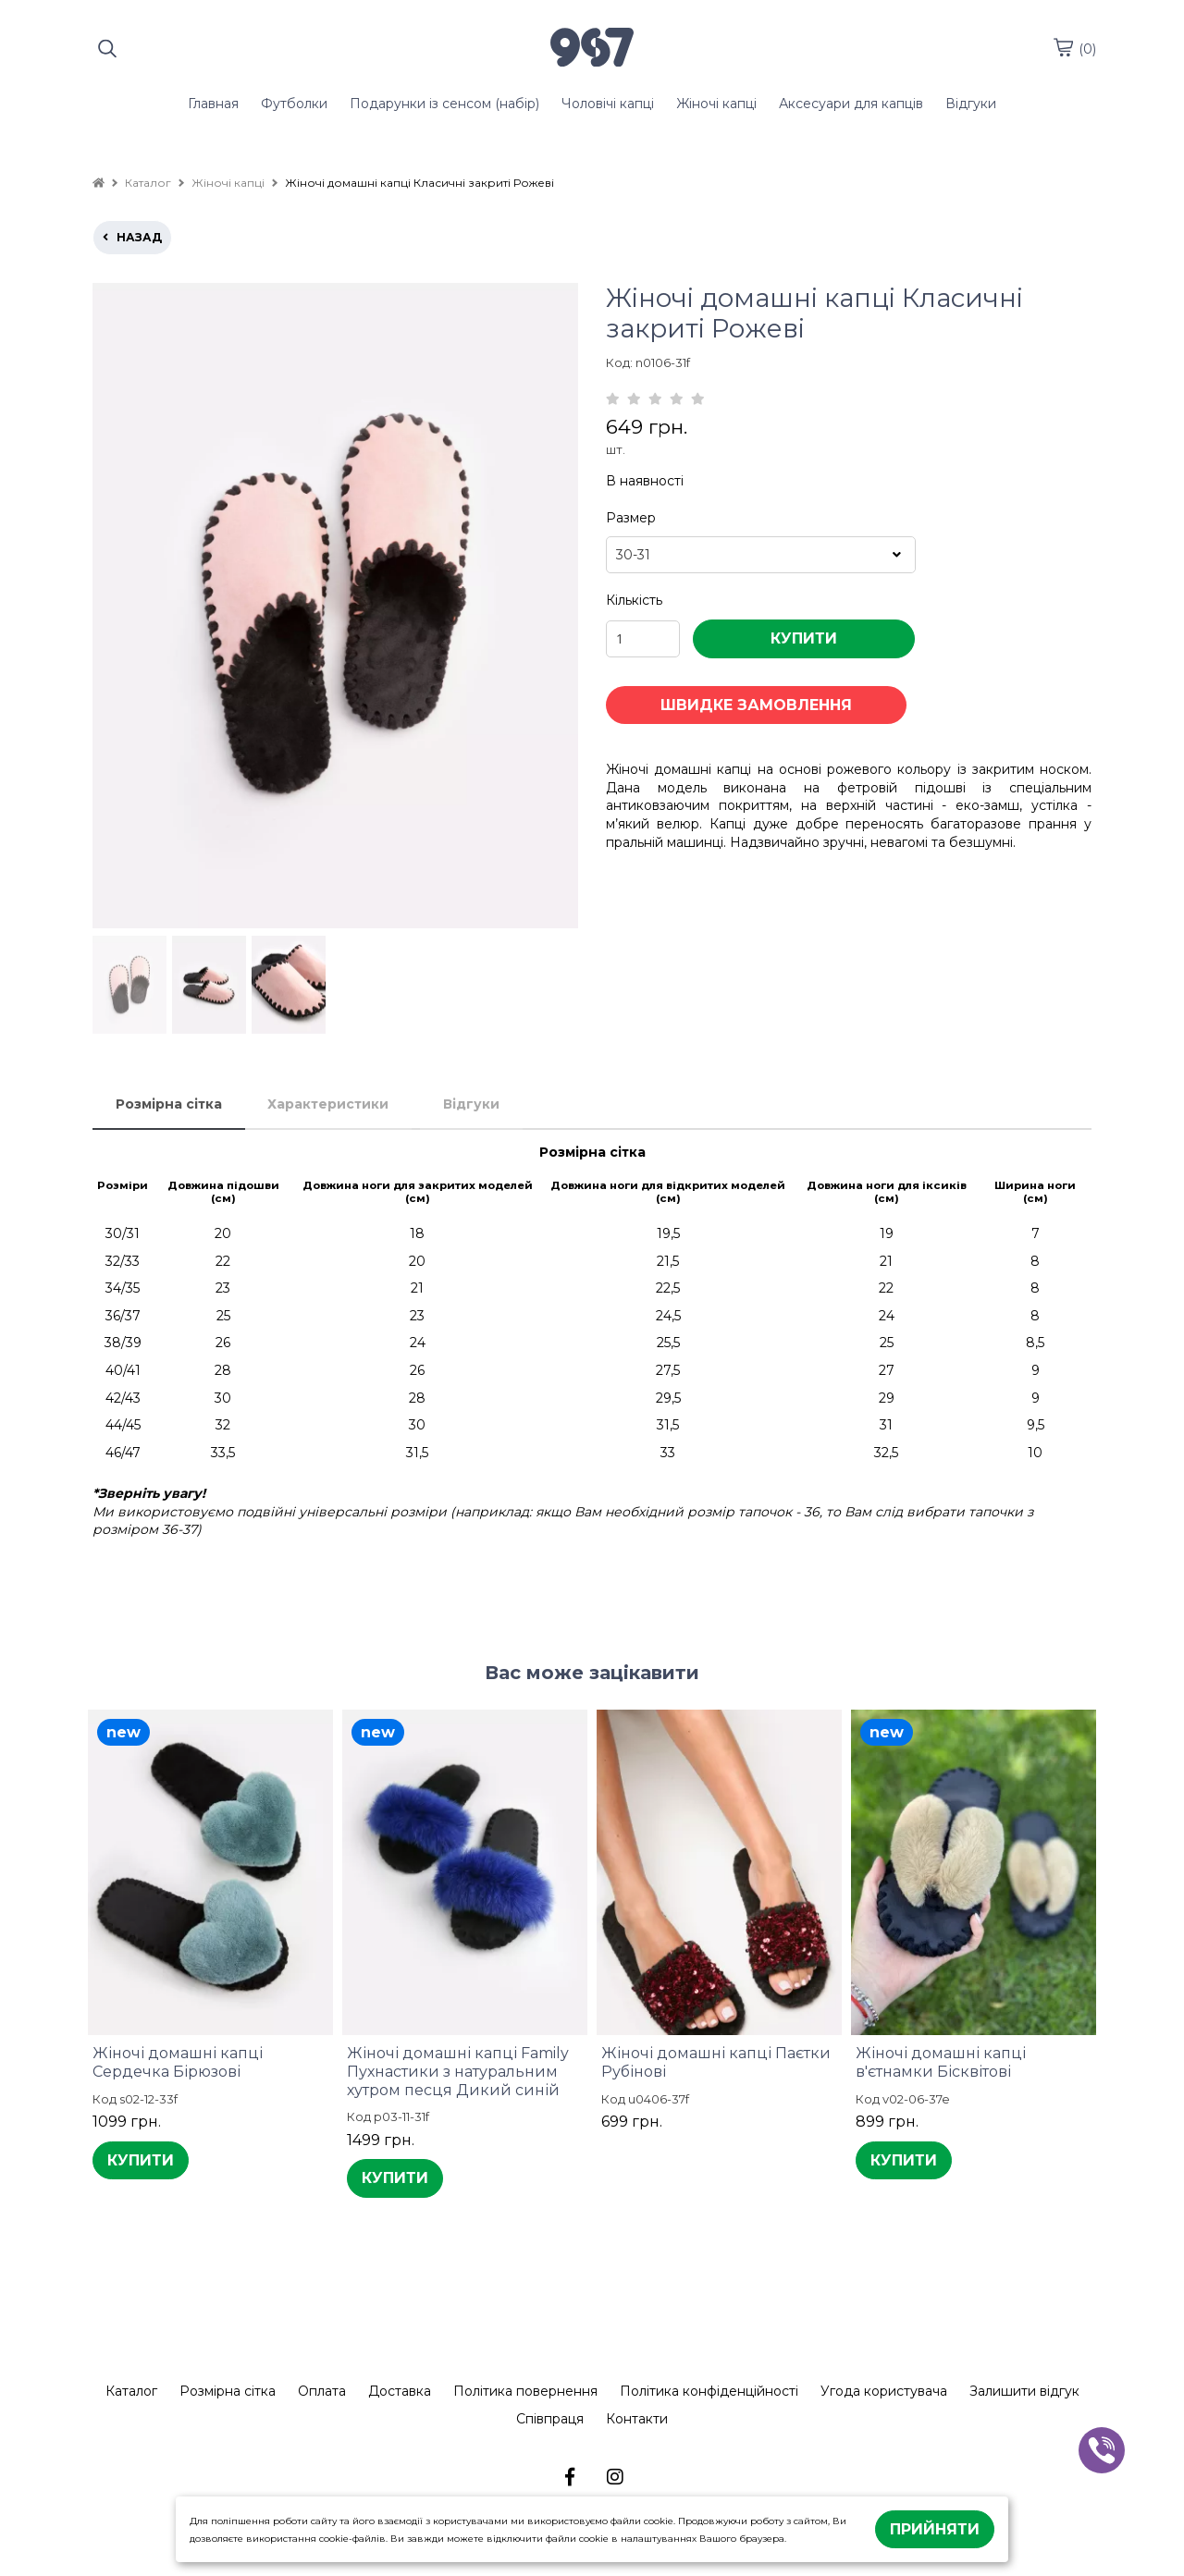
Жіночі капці (716, 103)
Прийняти (935, 2529)
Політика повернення (525, 2391)
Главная (213, 103)
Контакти (637, 2418)
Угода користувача (883, 2391)
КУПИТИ (804, 638)
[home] (98, 183)
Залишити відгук (1024, 2391)
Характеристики (327, 1104)
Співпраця (550, 2418)
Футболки (294, 103)
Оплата (322, 2391)
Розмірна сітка (169, 1104)
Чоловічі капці (607, 103)
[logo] (592, 49)
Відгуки (970, 103)
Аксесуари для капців (851, 103)
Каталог (131, 2391)
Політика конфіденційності (709, 2391)
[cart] (1063, 47)
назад (132, 237)
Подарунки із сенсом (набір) (444, 103)
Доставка (399, 2391)
